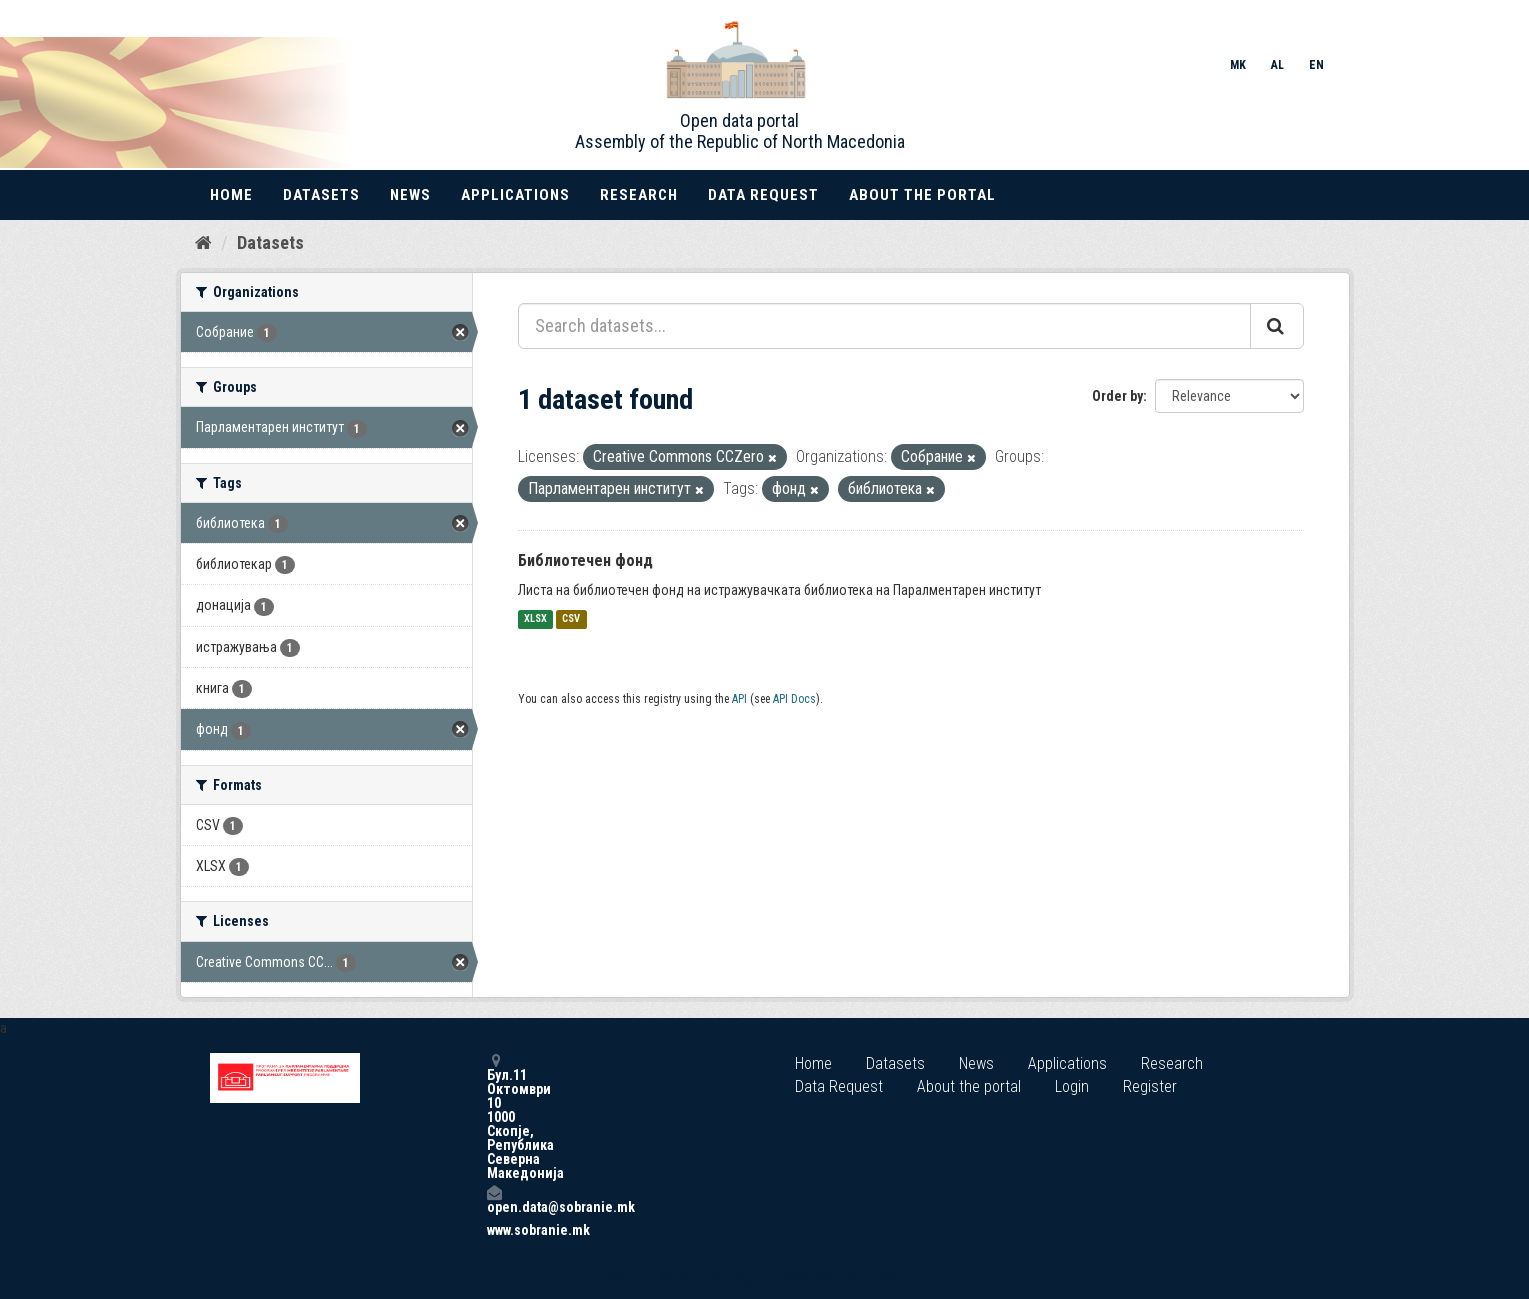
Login (1072, 1086)
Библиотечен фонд (585, 560)
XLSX (535, 619)
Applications (515, 195)
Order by (1117, 396)
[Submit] (1277, 326)
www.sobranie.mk (494, 1230)
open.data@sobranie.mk (494, 1199)
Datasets (321, 195)
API (739, 699)
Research (639, 195)
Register (1150, 1086)
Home (231, 195)
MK (1238, 65)
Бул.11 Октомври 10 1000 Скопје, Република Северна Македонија (494, 1116)
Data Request (763, 195)
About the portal (922, 195)
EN (1316, 65)
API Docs (794, 699)
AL (1277, 65)
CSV (571, 619)
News (410, 195)
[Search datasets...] (884, 326)
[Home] (203, 243)
